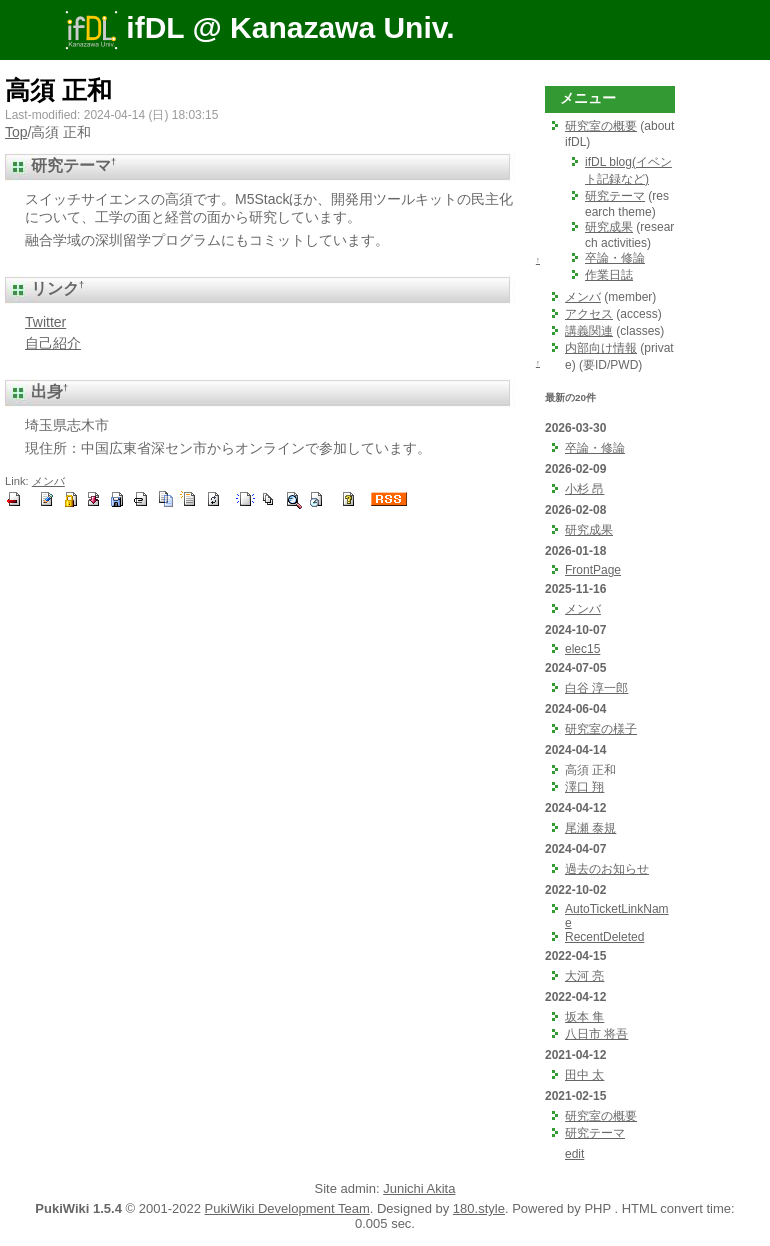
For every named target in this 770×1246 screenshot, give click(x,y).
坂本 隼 (584, 1017)
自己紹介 (53, 343)
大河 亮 (584, 976)
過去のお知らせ (607, 869)
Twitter (45, 322)
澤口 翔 (584, 787)
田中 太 (584, 1075)
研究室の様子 (601, 729)
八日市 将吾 (596, 1034)
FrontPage (593, 570)
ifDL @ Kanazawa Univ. (260, 27)
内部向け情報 (601, 348)
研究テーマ (615, 196)
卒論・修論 (615, 258)
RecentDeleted (604, 937)
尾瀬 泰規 (590, 828)
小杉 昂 (584, 489)
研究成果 (609, 227)
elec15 (582, 649)
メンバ (48, 481)
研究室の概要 (601, 126)
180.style (479, 1208)
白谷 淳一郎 (596, 688)
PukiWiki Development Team (287, 1208)
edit (574, 1154)
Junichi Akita (419, 1188)
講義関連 (589, 331)
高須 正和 (58, 90)
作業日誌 (609, 275)
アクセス (589, 314)
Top (16, 132)
